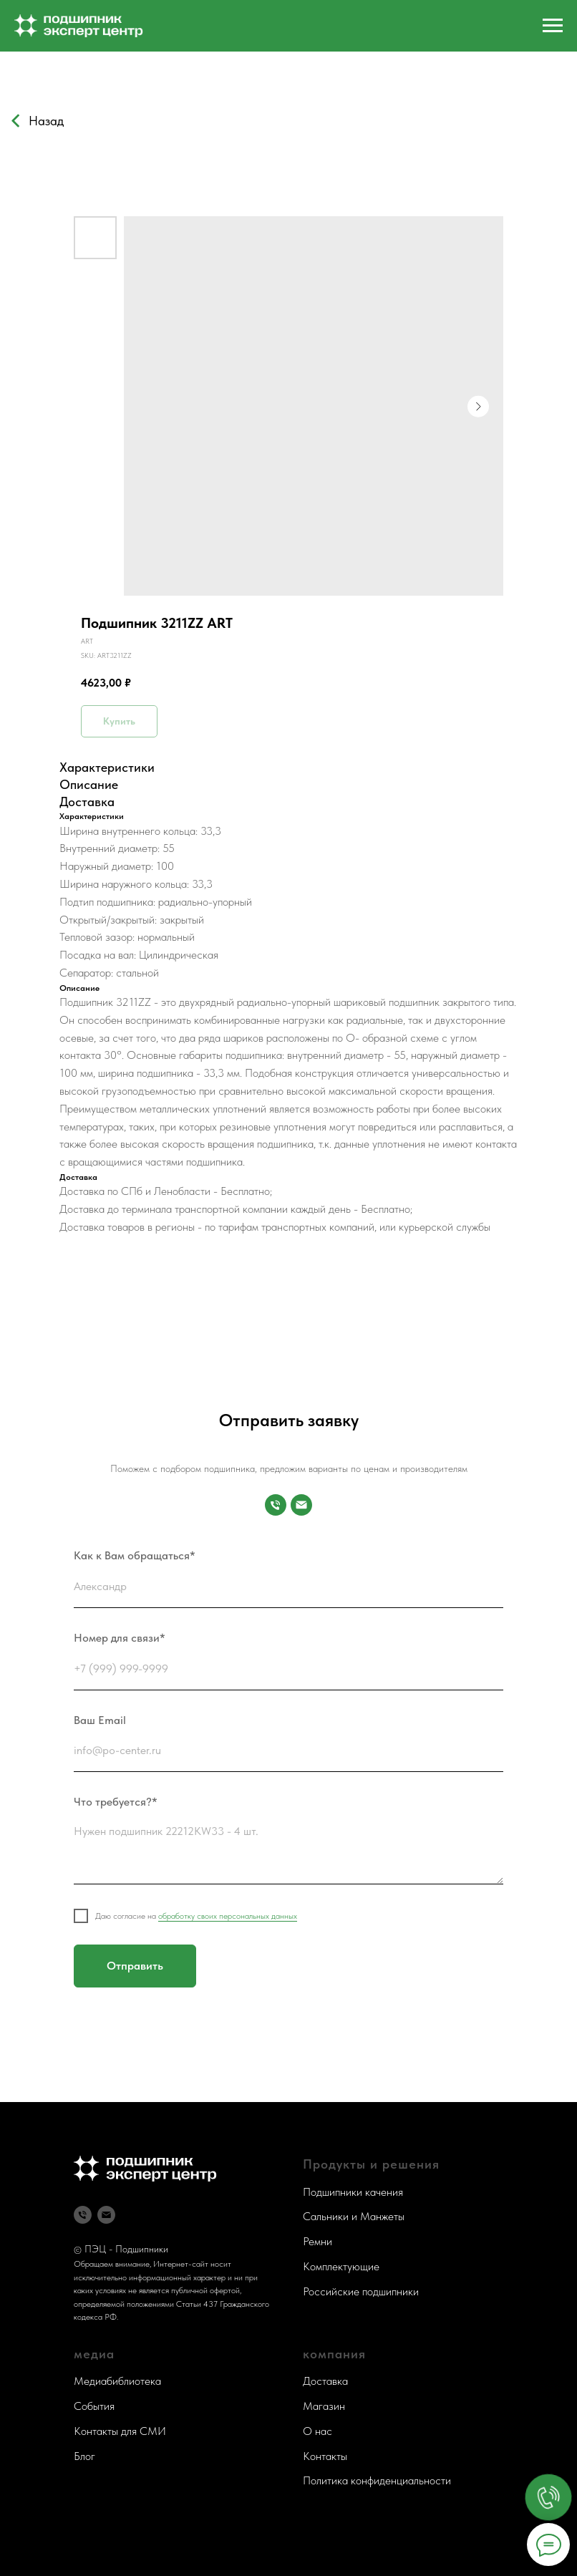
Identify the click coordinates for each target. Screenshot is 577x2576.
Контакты (325, 2456)
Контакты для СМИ (120, 2431)
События (94, 2406)
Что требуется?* (115, 1801)
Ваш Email (100, 1720)
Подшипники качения (353, 2192)
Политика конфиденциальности (377, 2480)
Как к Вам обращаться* (134, 1555)
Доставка (325, 2381)
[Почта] (301, 1505)
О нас (317, 2431)
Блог (84, 2456)
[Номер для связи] (275, 1505)
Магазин (324, 2406)
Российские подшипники (361, 2291)
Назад (46, 120)
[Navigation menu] (553, 26)
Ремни (317, 2241)
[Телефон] (83, 2215)
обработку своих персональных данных (227, 1916)
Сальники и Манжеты (353, 2216)
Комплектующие (341, 2266)
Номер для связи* (119, 1638)
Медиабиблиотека (117, 2381)
